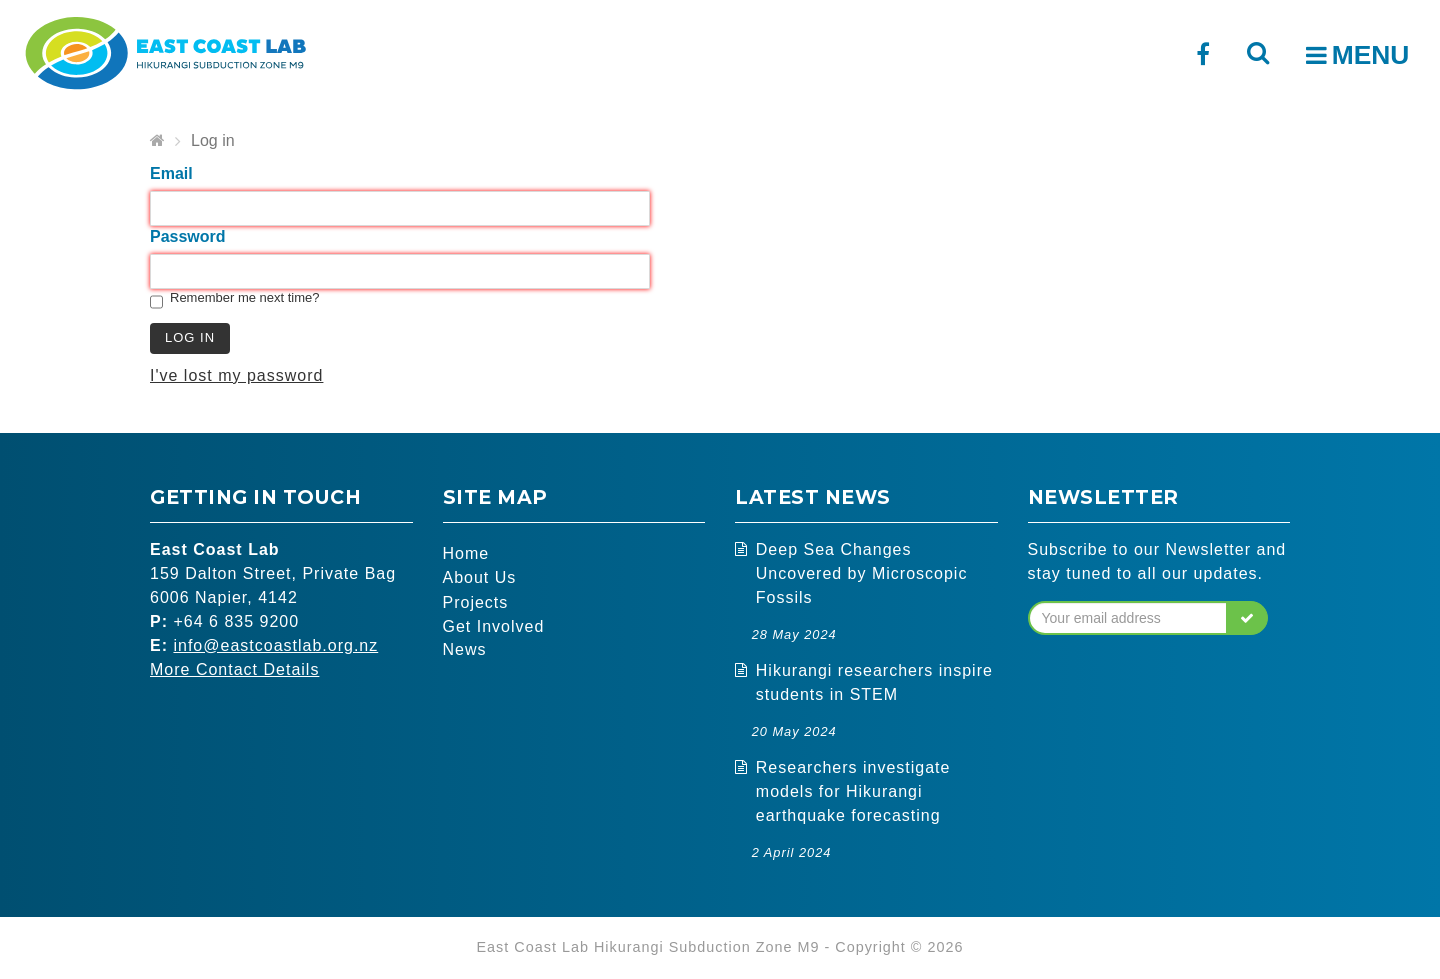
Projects (476, 602)
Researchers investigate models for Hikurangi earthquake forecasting (853, 791)
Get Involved (494, 626)
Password (188, 236)
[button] (1247, 618)
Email (171, 173)
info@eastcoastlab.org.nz (275, 645)
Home (466, 554)
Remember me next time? (245, 297)
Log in (213, 140)
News (465, 650)
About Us (480, 578)
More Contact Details (234, 669)
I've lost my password (236, 375)
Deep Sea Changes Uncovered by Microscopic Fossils (862, 573)
